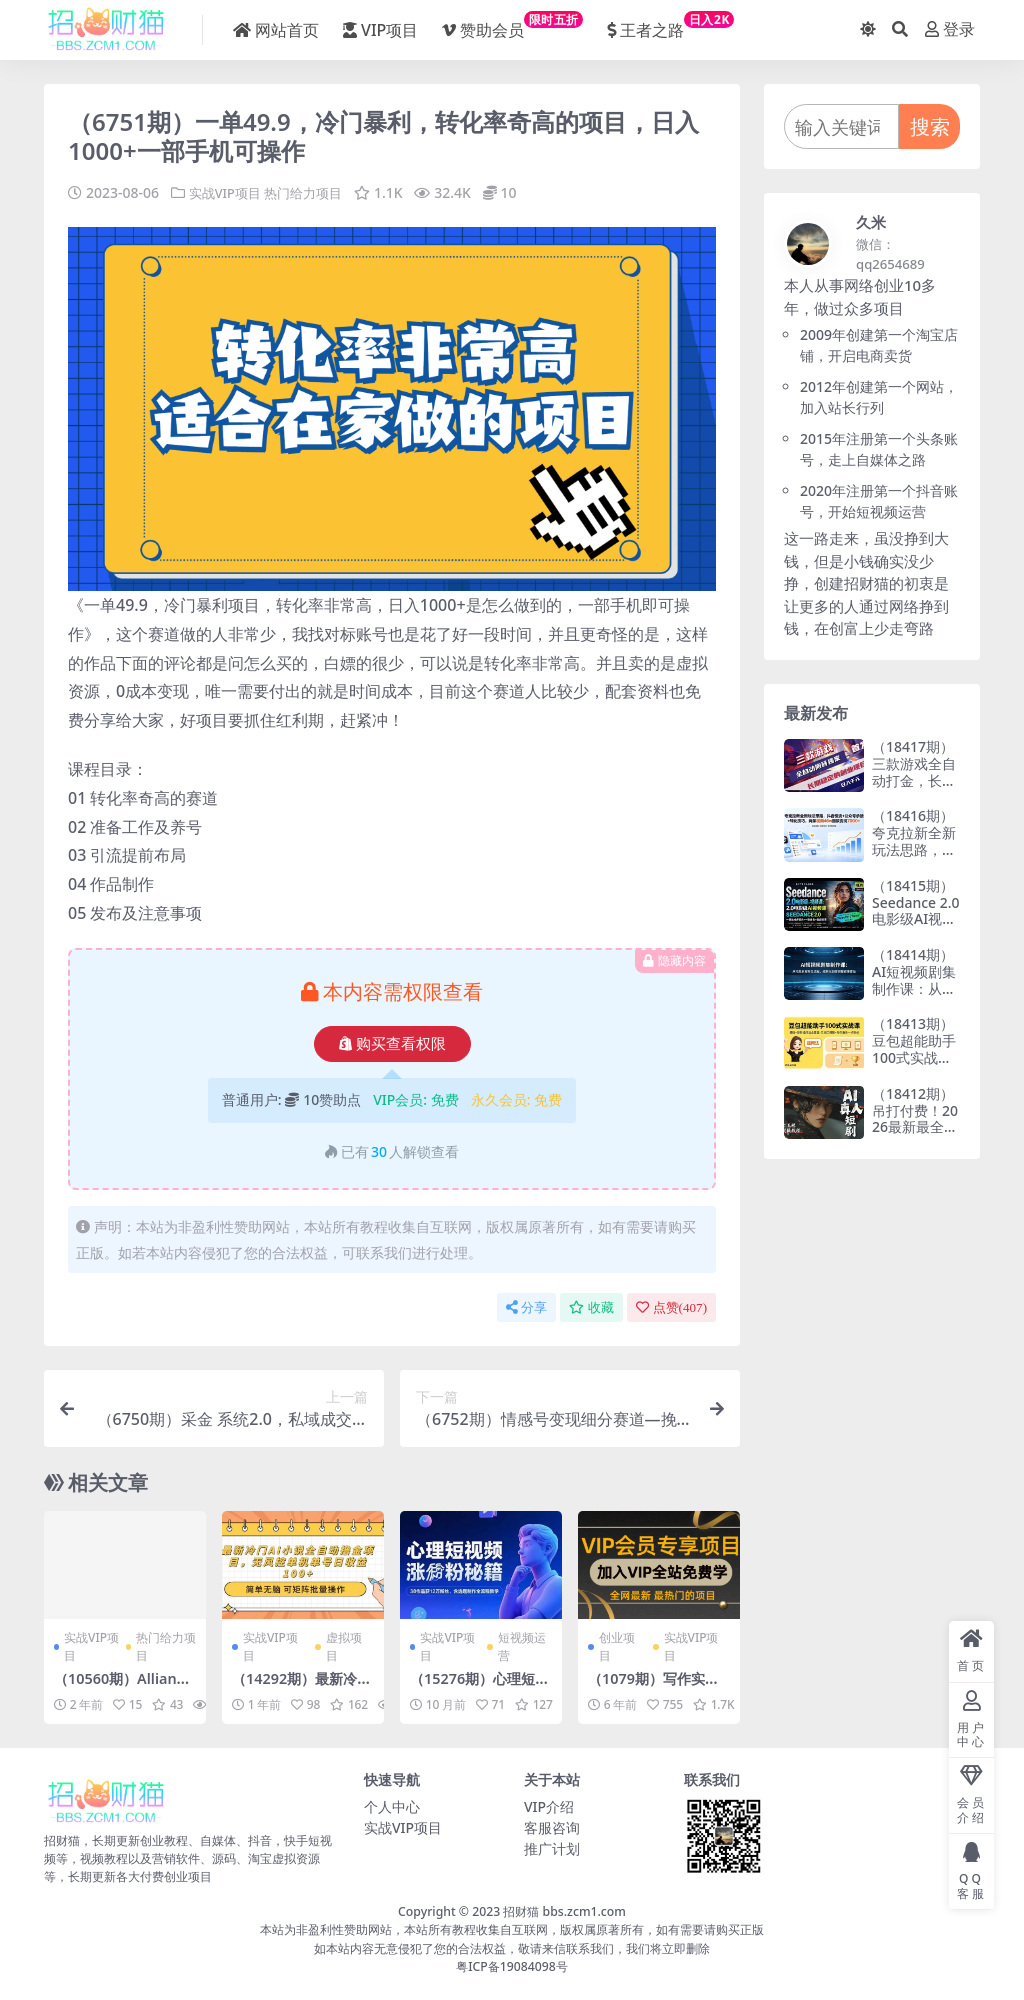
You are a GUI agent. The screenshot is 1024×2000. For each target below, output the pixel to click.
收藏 (591, 1307)
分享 (526, 1307)
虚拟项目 (344, 1646)
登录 (950, 29)
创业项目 (617, 1646)
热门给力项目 (312, 192)
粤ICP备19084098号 (512, 1966)
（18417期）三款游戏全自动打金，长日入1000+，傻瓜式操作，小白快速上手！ (914, 788)
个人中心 (392, 1806)
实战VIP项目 (228, 192)
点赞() (671, 1307)
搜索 (930, 126)
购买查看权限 (392, 1044)
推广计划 (552, 1848)
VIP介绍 (549, 1806)
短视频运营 (522, 1646)
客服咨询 (552, 1827)
